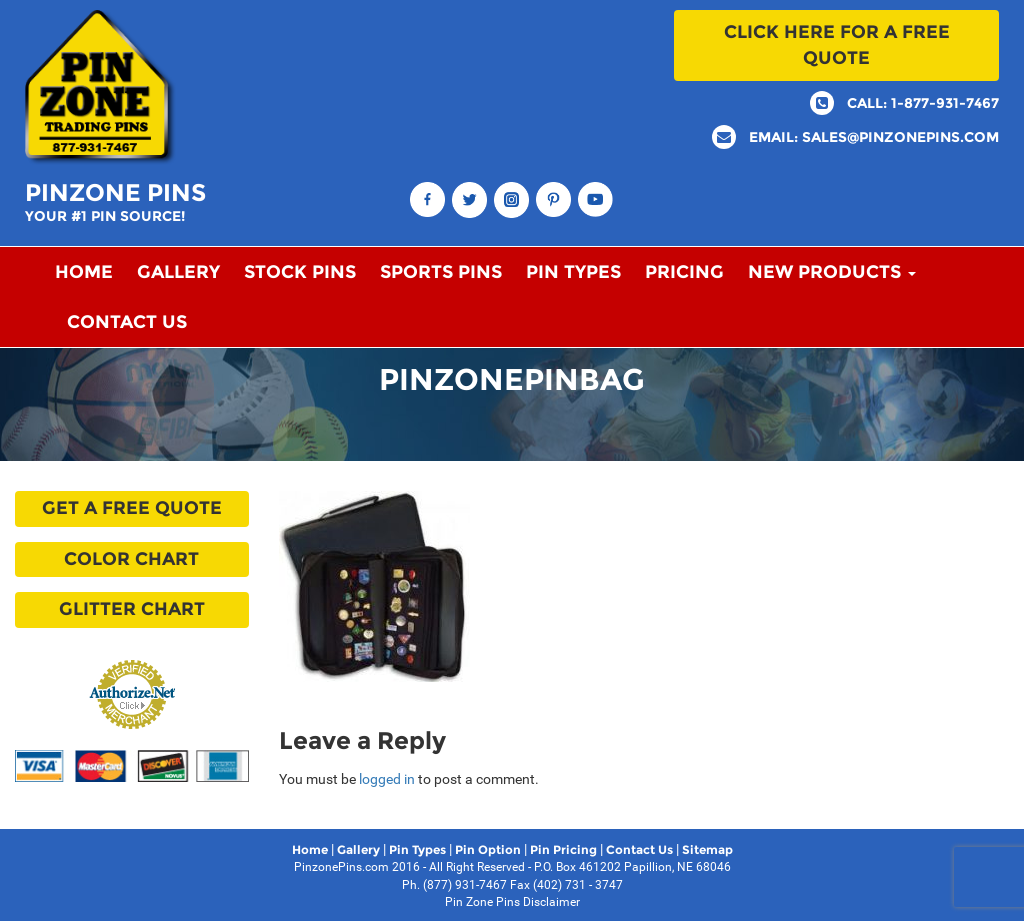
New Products (832, 272)
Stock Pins (300, 272)
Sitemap (707, 849)
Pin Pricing (563, 849)
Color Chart (131, 559)
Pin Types (573, 272)
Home (84, 272)
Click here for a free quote (837, 45)
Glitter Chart (132, 609)
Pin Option (488, 849)
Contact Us (127, 322)
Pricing (684, 272)
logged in (387, 779)
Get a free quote (132, 508)
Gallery (178, 272)
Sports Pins (441, 272)
